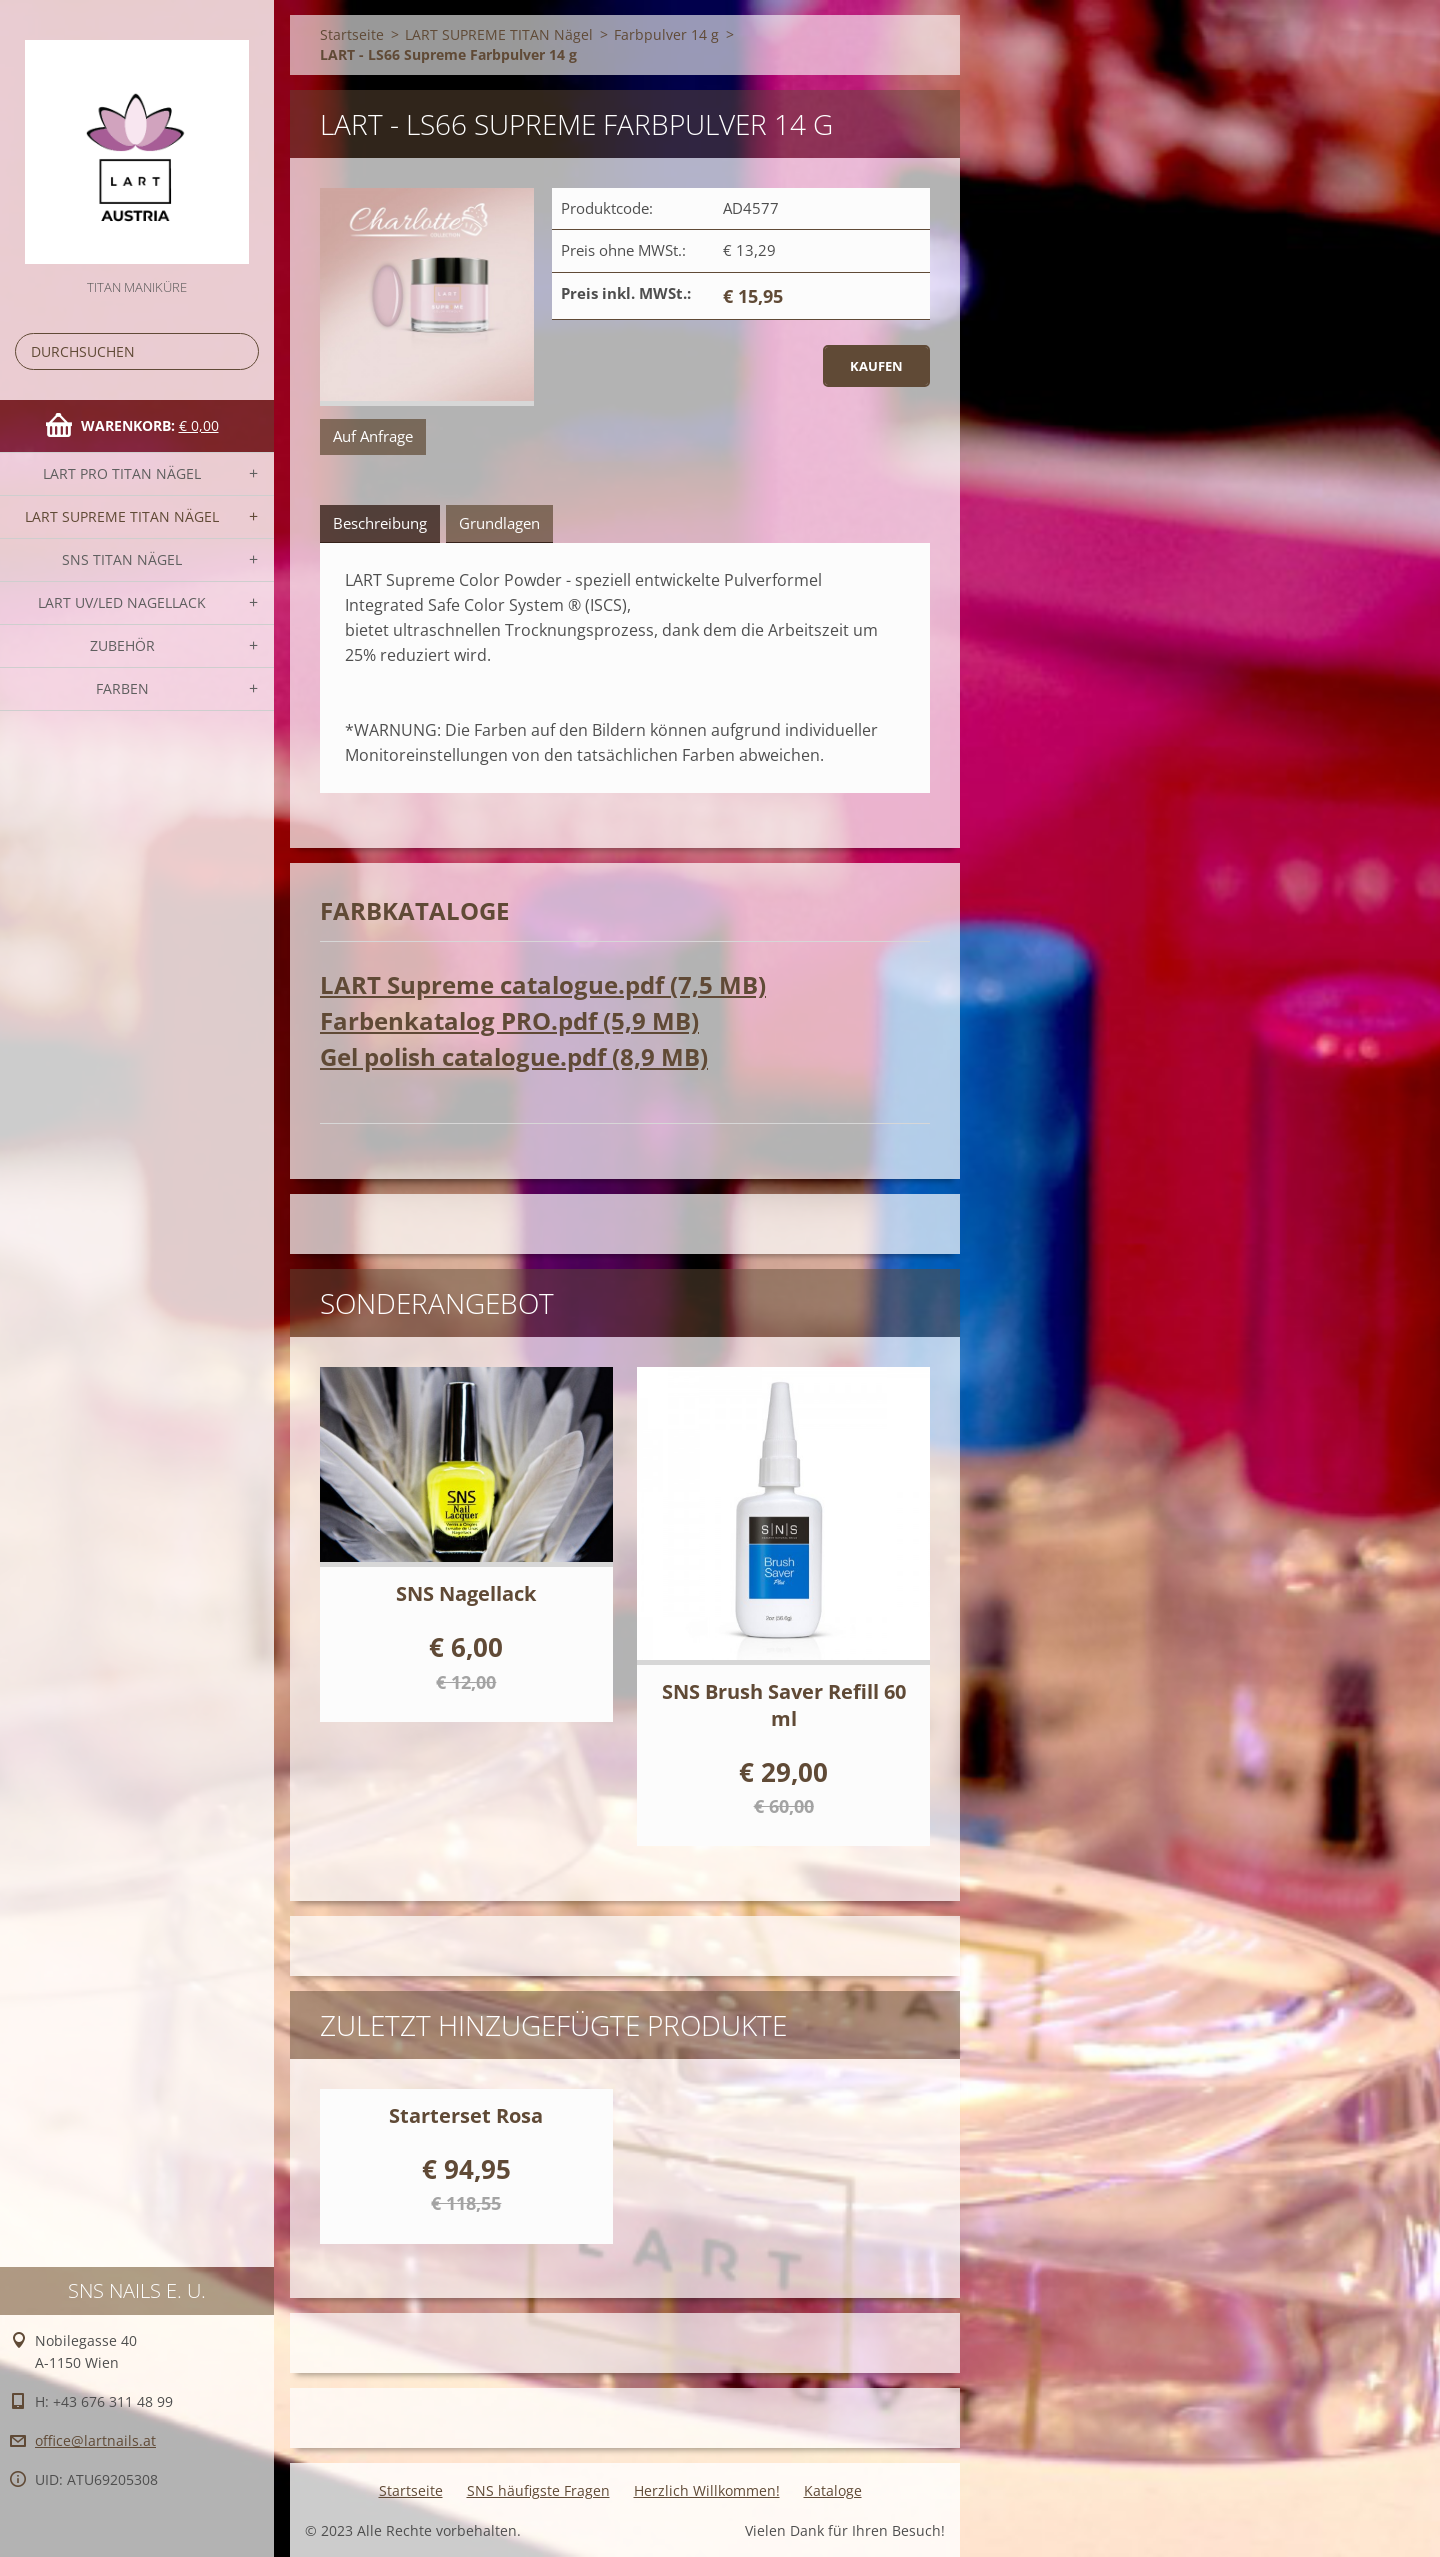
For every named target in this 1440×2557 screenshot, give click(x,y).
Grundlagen (499, 523)
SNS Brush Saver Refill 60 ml (784, 1705)
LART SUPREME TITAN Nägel (122, 516)
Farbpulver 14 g (666, 34)
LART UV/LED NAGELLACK (122, 602)
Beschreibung (380, 523)
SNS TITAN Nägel (122, 559)
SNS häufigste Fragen (538, 2490)
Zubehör (122, 645)
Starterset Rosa (466, 2115)
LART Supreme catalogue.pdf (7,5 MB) (543, 984)
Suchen (240, 351)
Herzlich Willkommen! (707, 2490)
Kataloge (833, 2490)
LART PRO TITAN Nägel (122, 473)
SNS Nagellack (466, 1593)
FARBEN (122, 688)
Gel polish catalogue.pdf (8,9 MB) (514, 1056)
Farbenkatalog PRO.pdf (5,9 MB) (509, 1020)
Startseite (352, 34)
